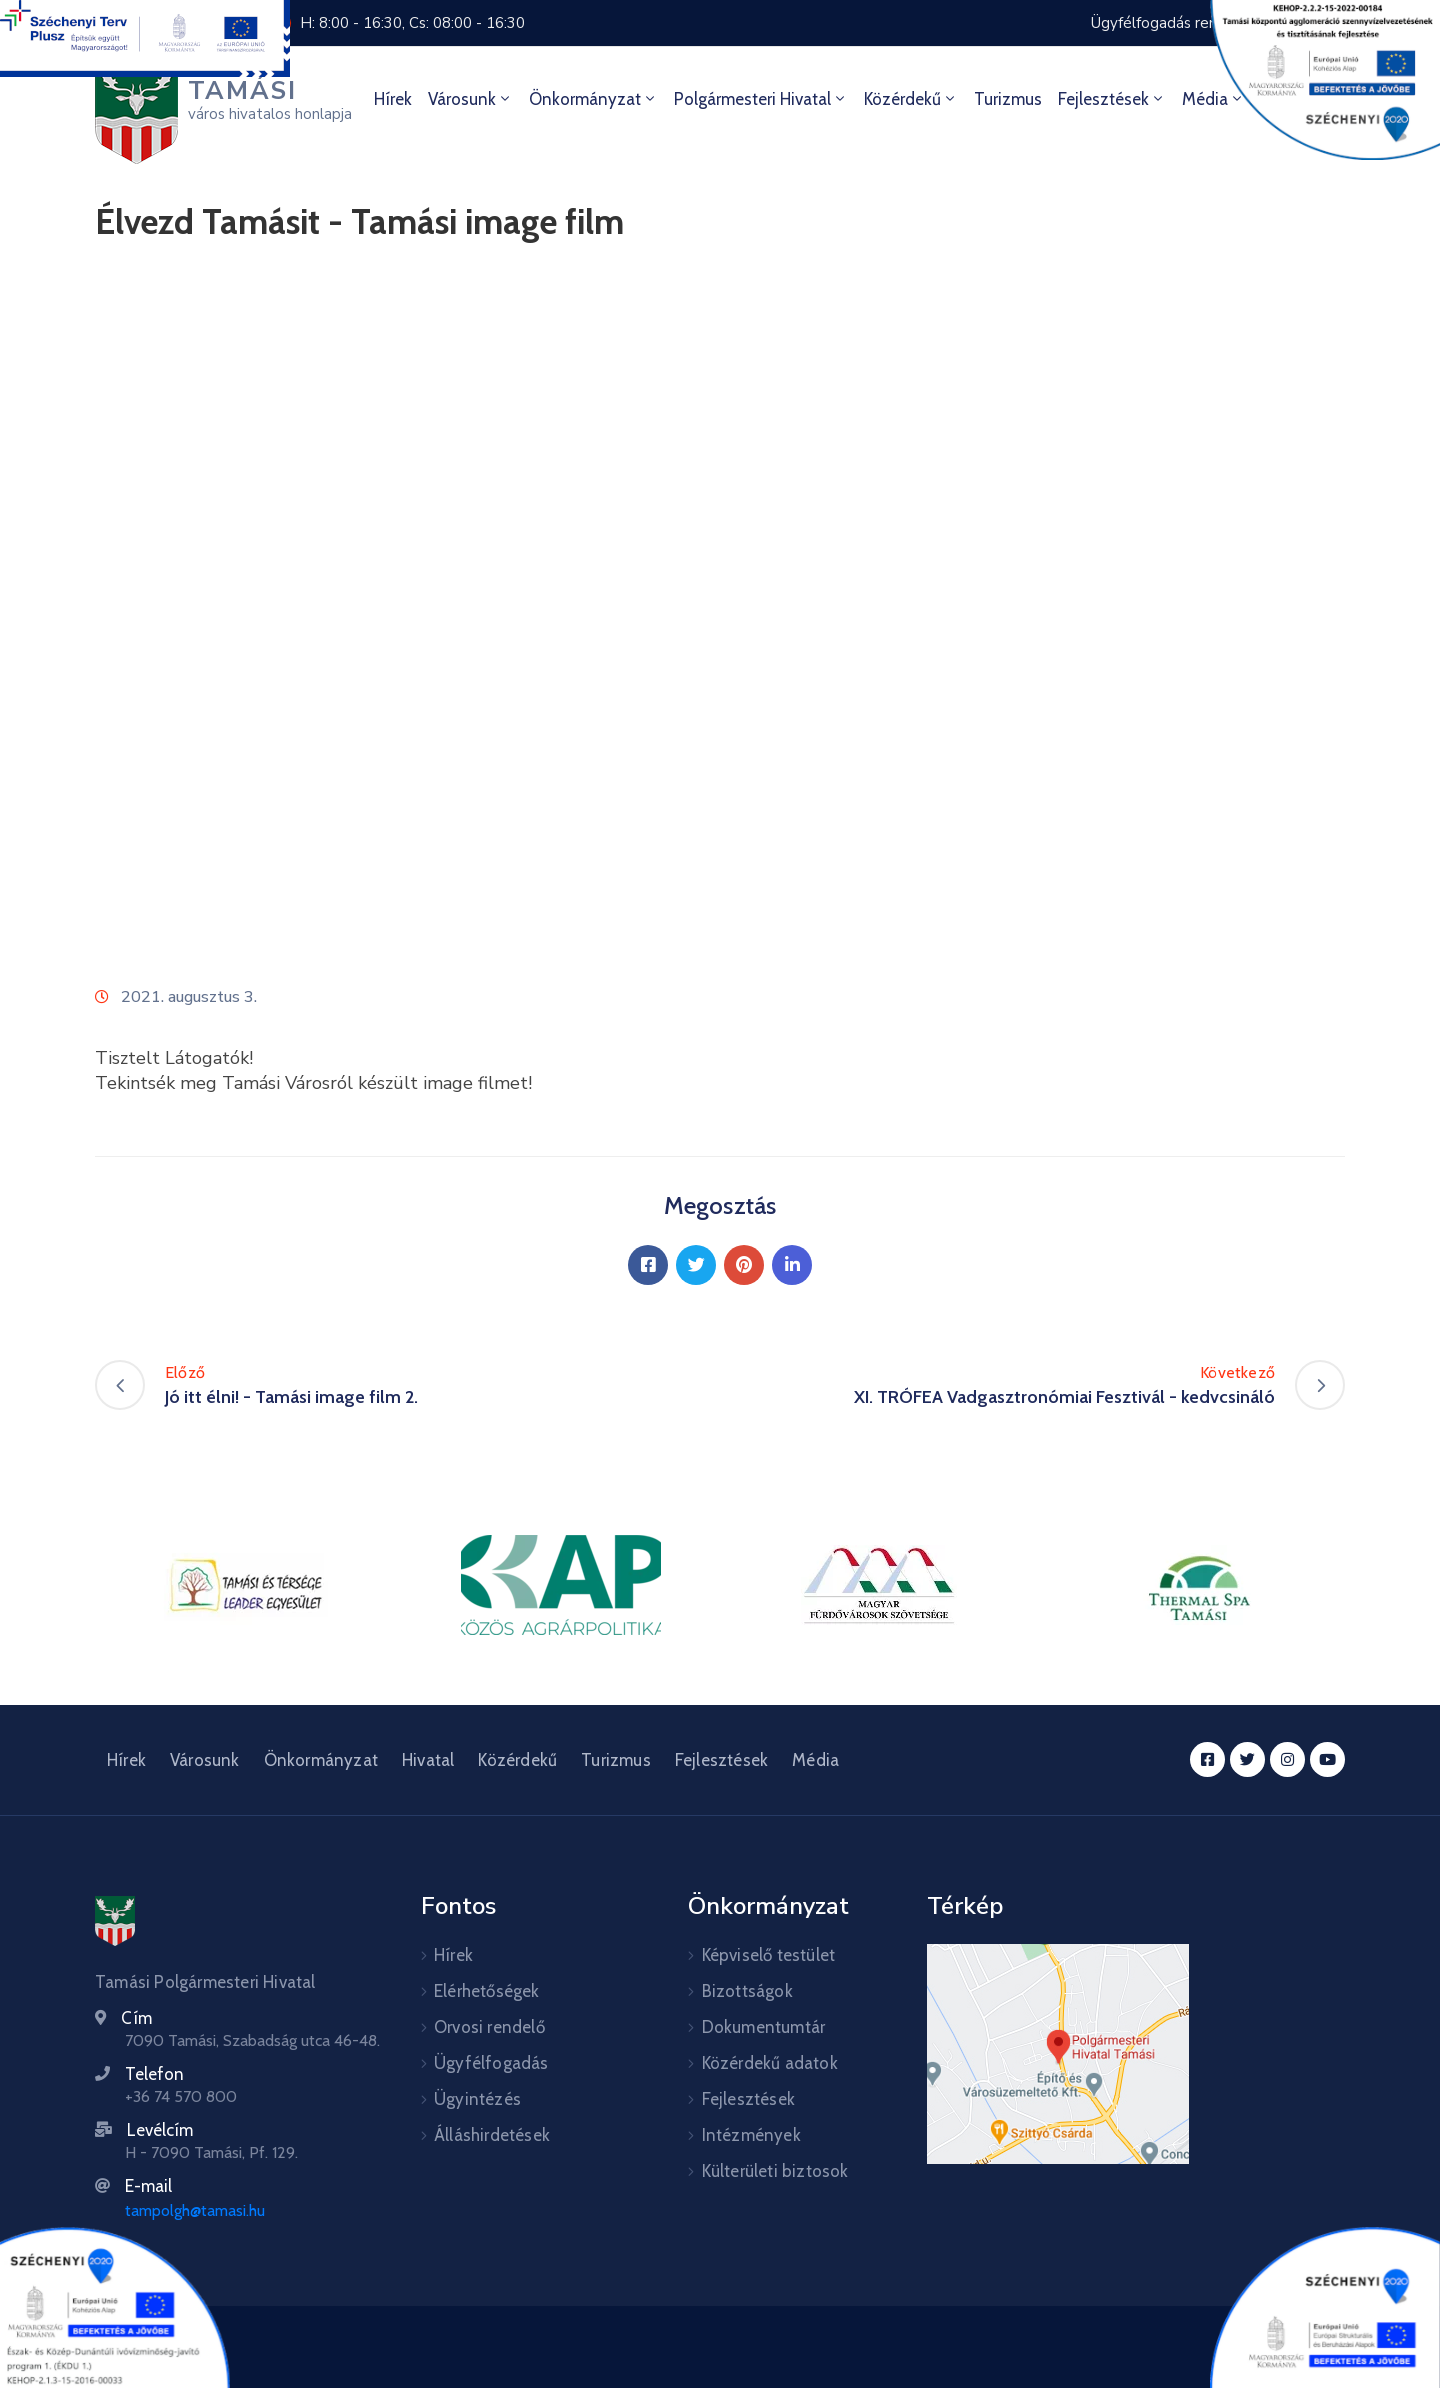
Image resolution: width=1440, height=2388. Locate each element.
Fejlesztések (1112, 99)
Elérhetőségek (487, 1991)
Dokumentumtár (764, 2027)
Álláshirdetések (492, 2135)
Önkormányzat (593, 99)
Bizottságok (747, 1991)
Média (815, 1760)
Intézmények (751, 2135)
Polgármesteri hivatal (761, 99)
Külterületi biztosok (775, 2171)
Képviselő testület (769, 1955)
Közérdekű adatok (770, 2063)
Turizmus (1008, 99)
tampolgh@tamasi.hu (195, 2210)
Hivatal (428, 1760)
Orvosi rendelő (489, 2027)
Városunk (470, 99)
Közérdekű (911, 99)
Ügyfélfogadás (491, 2063)
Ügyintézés (477, 2099)
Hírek (393, 99)
